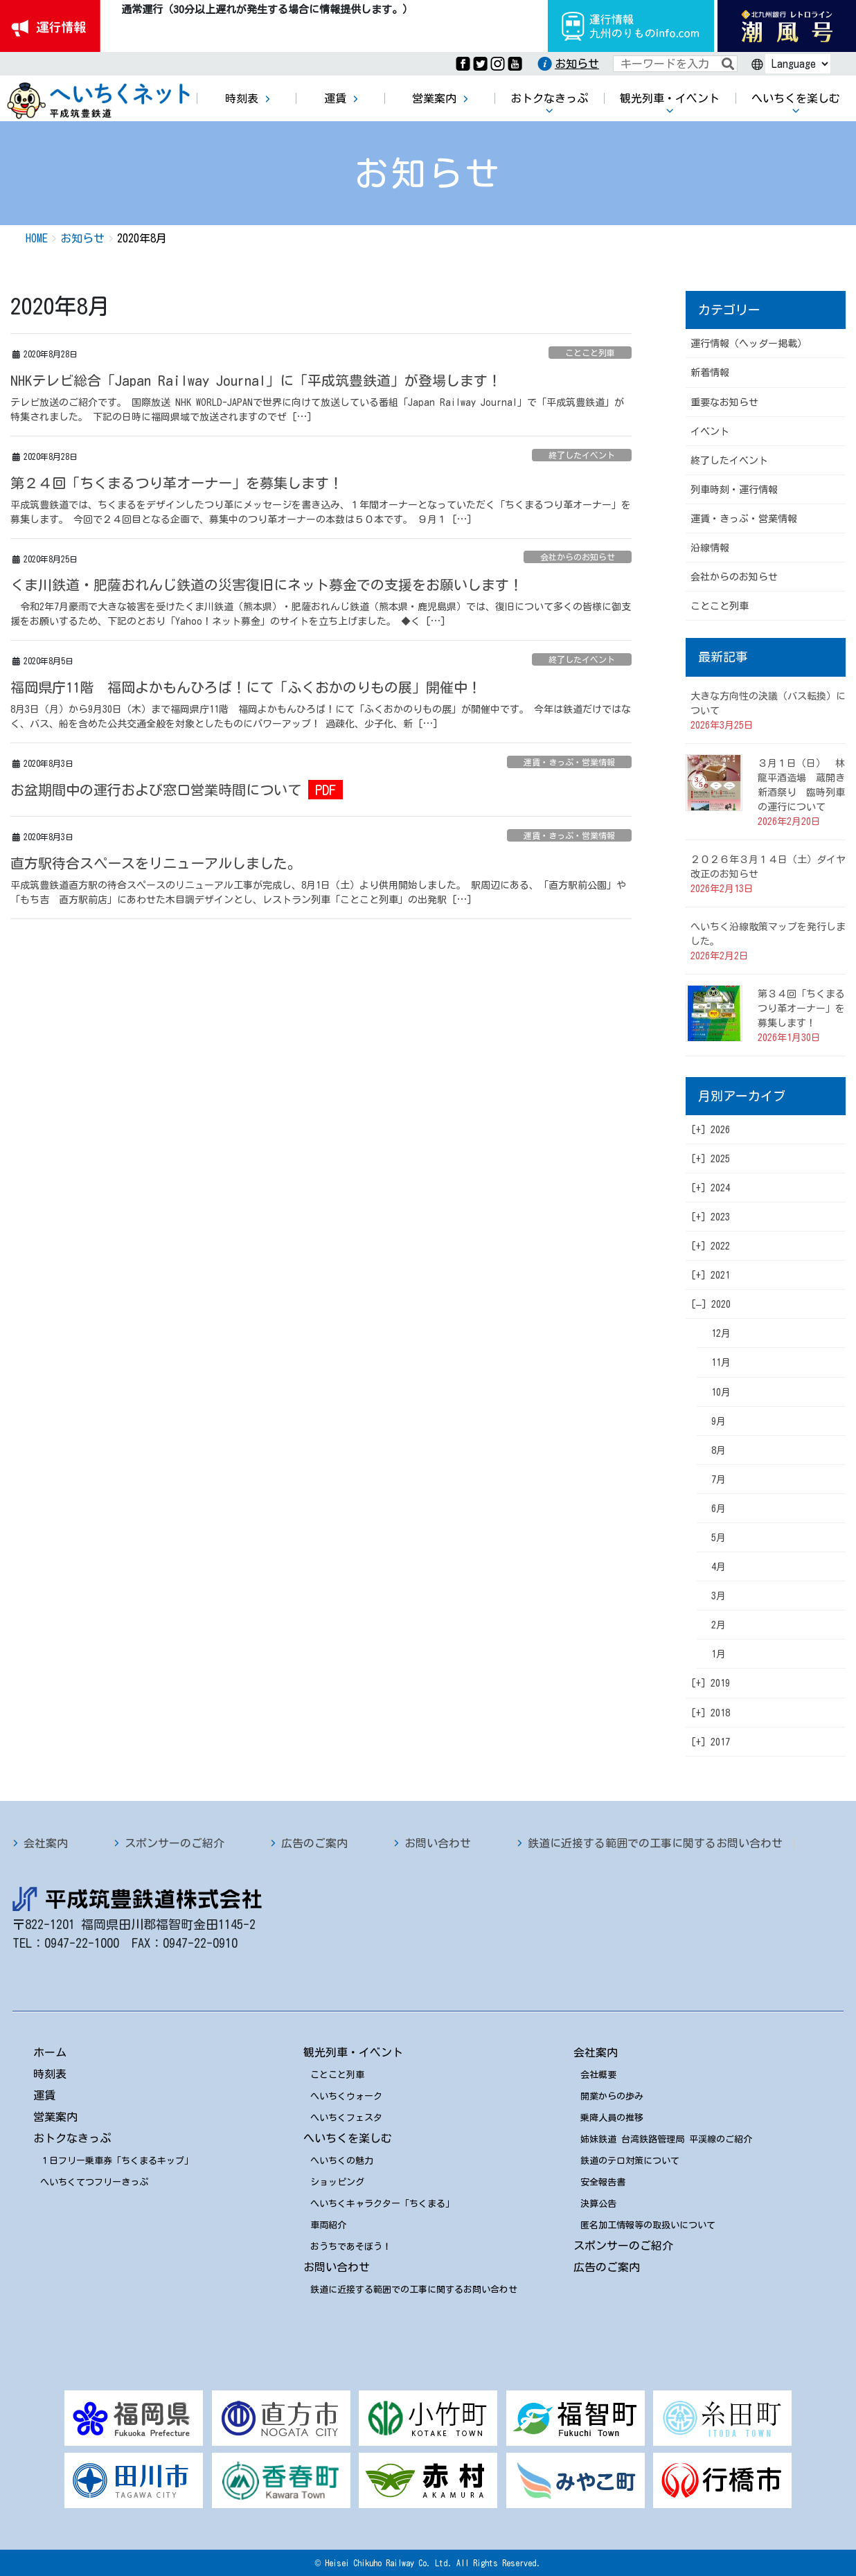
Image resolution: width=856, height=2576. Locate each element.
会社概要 (598, 2074)
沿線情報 (709, 548)
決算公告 (598, 2203)
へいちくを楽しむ (347, 2138)
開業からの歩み (611, 2096)
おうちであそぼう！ (350, 2246)
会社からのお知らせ (577, 557)
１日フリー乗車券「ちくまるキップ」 (116, 2160)
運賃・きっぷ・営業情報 (569, 762)
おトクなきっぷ (72, 2138)
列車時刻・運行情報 (734, 490)
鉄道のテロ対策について (629, 2160)
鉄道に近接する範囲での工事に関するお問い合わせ (655, 1843)
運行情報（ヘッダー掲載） (748, 343)
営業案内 (55, 2116)
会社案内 (46, 1843)
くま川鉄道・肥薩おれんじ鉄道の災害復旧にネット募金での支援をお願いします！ (266, 585)
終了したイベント (582, 455)
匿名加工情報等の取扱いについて (647, 2225)
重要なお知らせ (724, 402)
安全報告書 (602, 2182)
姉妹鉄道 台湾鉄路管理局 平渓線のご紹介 (666, 2139)
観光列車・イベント (353, 2052)
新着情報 (709, 372)
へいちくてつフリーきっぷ (94, 2182)
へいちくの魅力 (341, 2160)
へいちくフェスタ (346, 2117)
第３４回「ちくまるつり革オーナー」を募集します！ (801, 1008)
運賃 (44, 2095)
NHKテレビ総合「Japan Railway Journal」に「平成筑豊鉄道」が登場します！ (255, 380)
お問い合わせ (437, 1843)
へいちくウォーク (346, 2096)
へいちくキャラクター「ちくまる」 (382, 2203)
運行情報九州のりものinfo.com (631, 26)
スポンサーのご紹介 (174, 1843)
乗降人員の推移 (611, 2117)
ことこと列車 (590, 352)
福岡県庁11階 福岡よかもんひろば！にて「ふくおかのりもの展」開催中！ (245, 687)
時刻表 (49, 2073)
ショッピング (337, 2182)
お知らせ (577, 63)
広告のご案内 (314, 1843)
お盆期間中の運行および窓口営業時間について (155, 790)
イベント (709, 431)
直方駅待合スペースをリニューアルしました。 (155, 863)
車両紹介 (328, 2225)
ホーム (49, 2052)
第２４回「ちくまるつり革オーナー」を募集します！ (176, 483)
